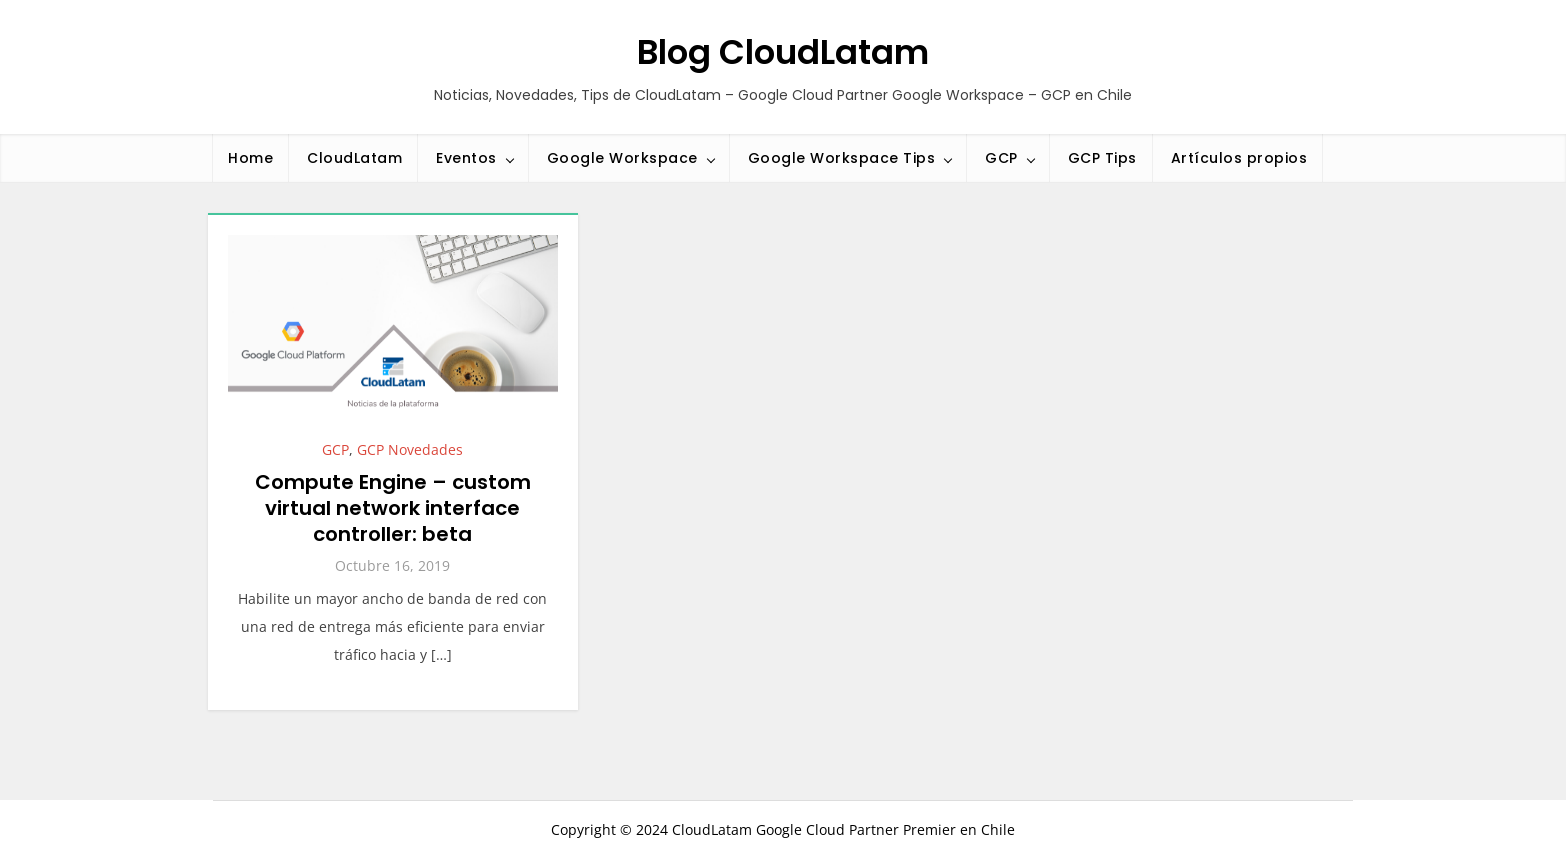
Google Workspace (622, 158)
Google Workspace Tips (842, 158)
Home (250, 158)
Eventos (466, 158)
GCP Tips (1102, 158)
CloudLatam (354, 158)
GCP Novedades (410, 449)
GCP (1001, 158)
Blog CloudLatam (783, 52)
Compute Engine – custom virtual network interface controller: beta (393, 508)
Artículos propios (1239, 158)
